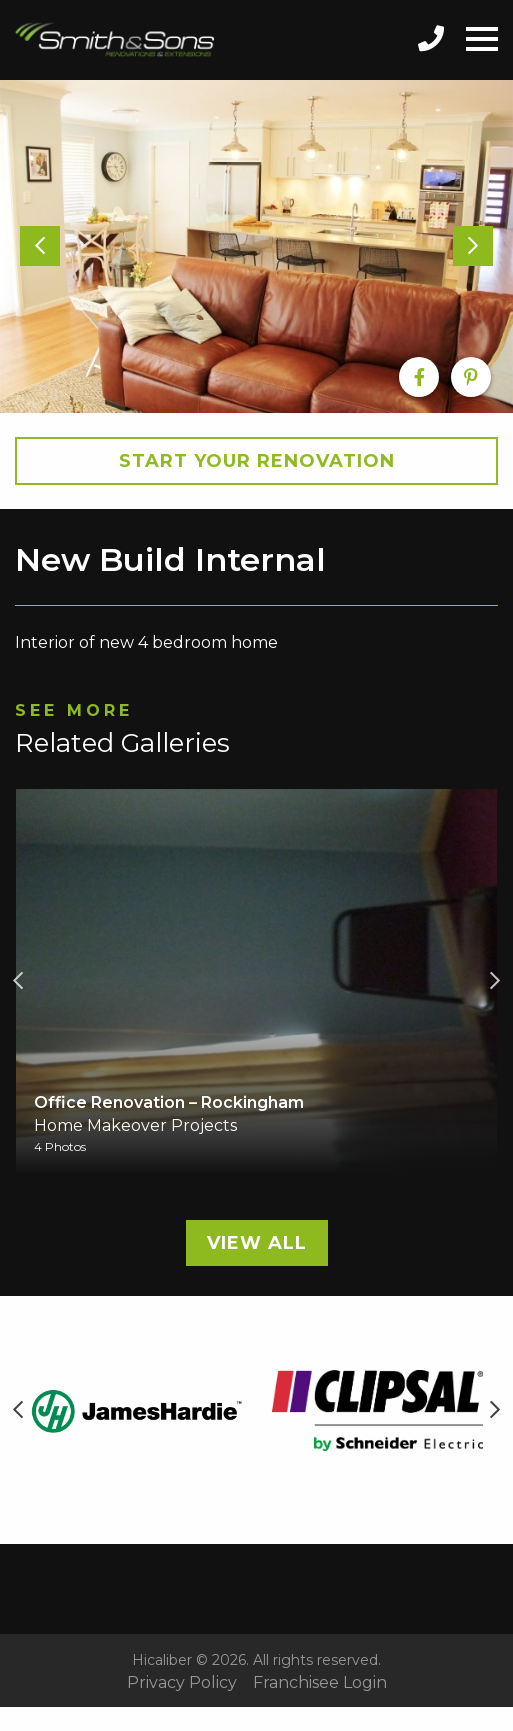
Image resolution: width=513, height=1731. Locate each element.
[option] (256, 246)
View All (257, 1243)
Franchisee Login (320, 1683)
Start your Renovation (257, 461)
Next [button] (495, 981)
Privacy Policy (182, 1683)
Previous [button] (18, 981)
